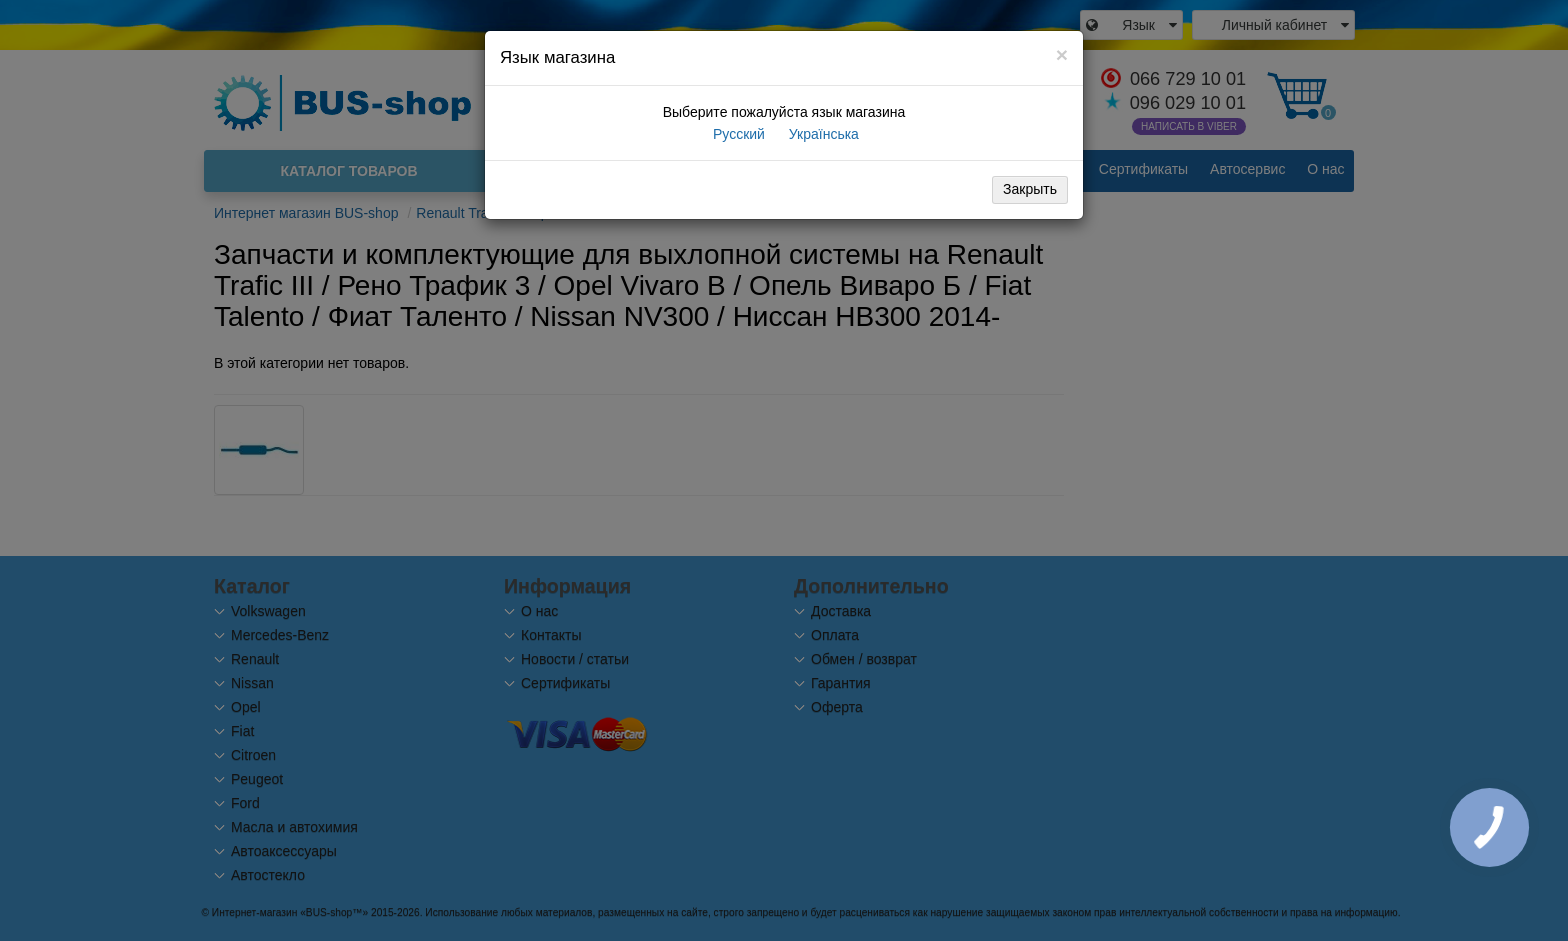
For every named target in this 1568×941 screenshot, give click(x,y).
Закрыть (1030, 189)
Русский (737, 134)
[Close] (1062, 54)
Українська (822, 134)
